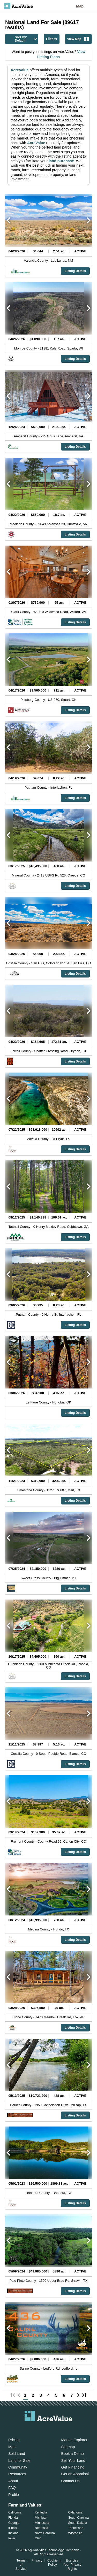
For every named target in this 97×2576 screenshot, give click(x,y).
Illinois (12, 2528)
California (14, 2512)
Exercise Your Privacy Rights (72, 2564)
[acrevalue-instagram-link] (58, 2428)
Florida (13, 2517)
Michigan (41, 2517)
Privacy (37, 2560)
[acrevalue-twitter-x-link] (48, 2428)
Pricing (14, 2440)
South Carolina (78, 2517)
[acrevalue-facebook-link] (38, 2428)
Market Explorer (74, 2440)
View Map (78, 39)
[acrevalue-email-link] (28, 2429)
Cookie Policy (52, 2562)
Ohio (38, 2538)
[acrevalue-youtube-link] (69, 2429)
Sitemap (68, 2447)
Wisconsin (75, 2533)
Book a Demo (72, 2453)
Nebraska (41, 2528)
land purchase (61, 161)
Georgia (13, 2523)
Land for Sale (19, 2460)
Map (80, 6)
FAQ (12, 2488)
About (13, 2481)
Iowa (11, 2538)
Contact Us (70, 2481)
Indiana (13, 2533)
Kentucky (41, 2512)
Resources (17, 2474)
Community (17, 2467)
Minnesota (42, 2523)
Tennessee (75, 2528)
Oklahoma (75, 2512)
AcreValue (20, 70)
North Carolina (45, 2533)
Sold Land (16, 2453)
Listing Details (75, 271)
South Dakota (77, 2523)
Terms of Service (21, 2564)
